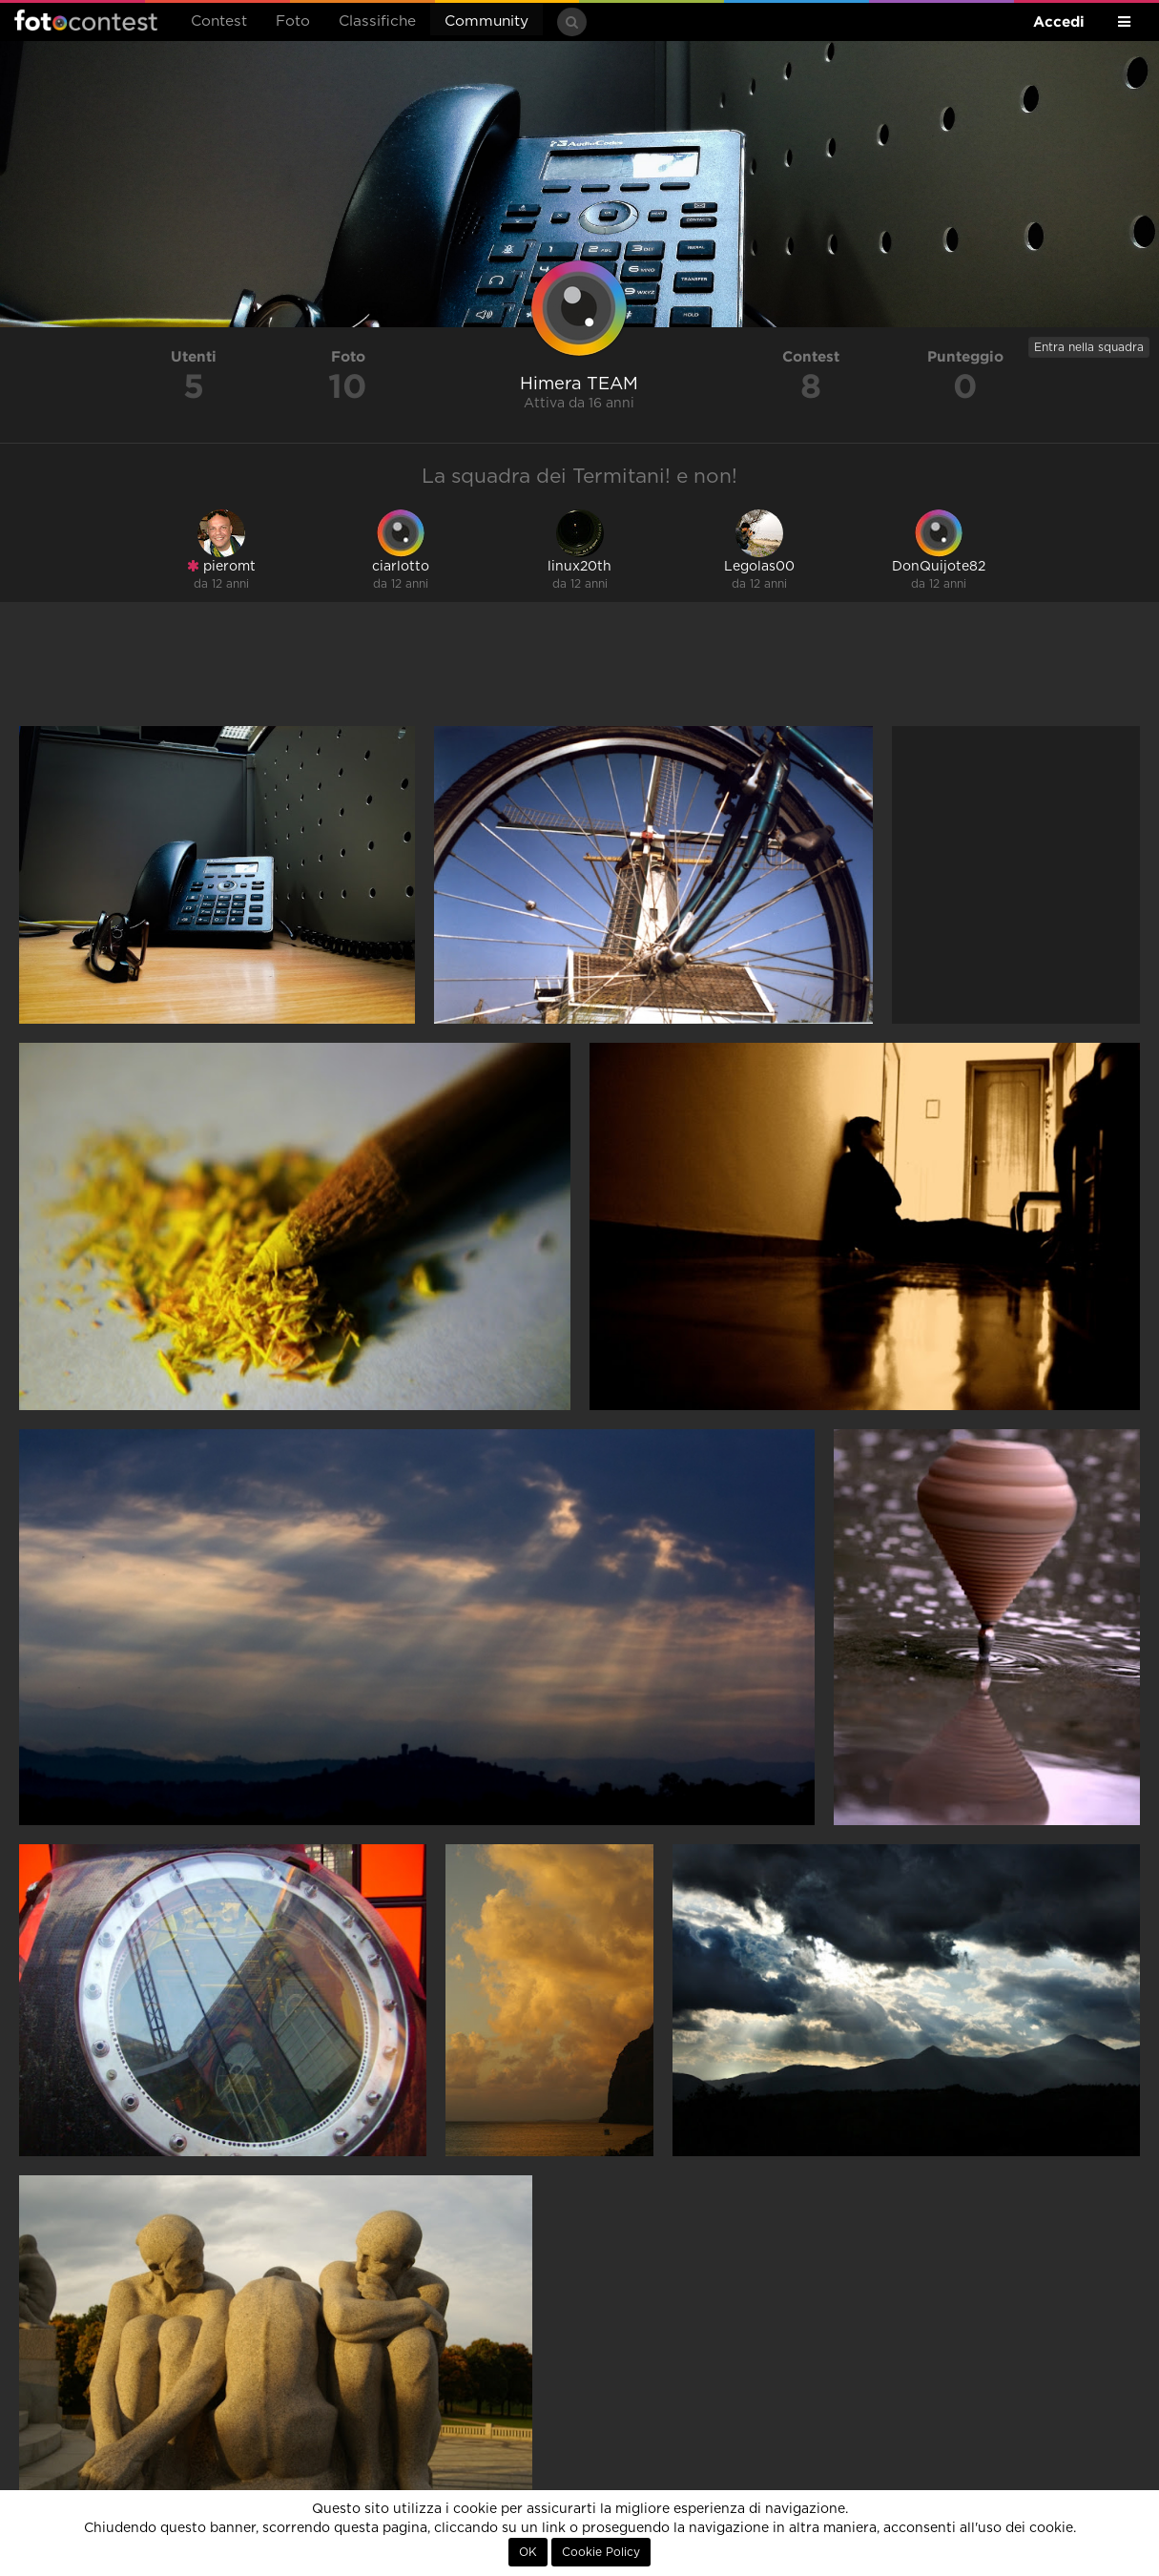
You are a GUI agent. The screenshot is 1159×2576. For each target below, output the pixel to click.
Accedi (1059, 21)
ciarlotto (400, 566)
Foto (293, 21)
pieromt (221, 566)
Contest (219, 21)
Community (486, 21)
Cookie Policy (601, 2552)
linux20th (579, 566)
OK (528, 2552)
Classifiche (377, 21)
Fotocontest (85, 20)
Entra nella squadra (1089, 347)
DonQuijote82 (938, 566)
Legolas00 (759, 566)
